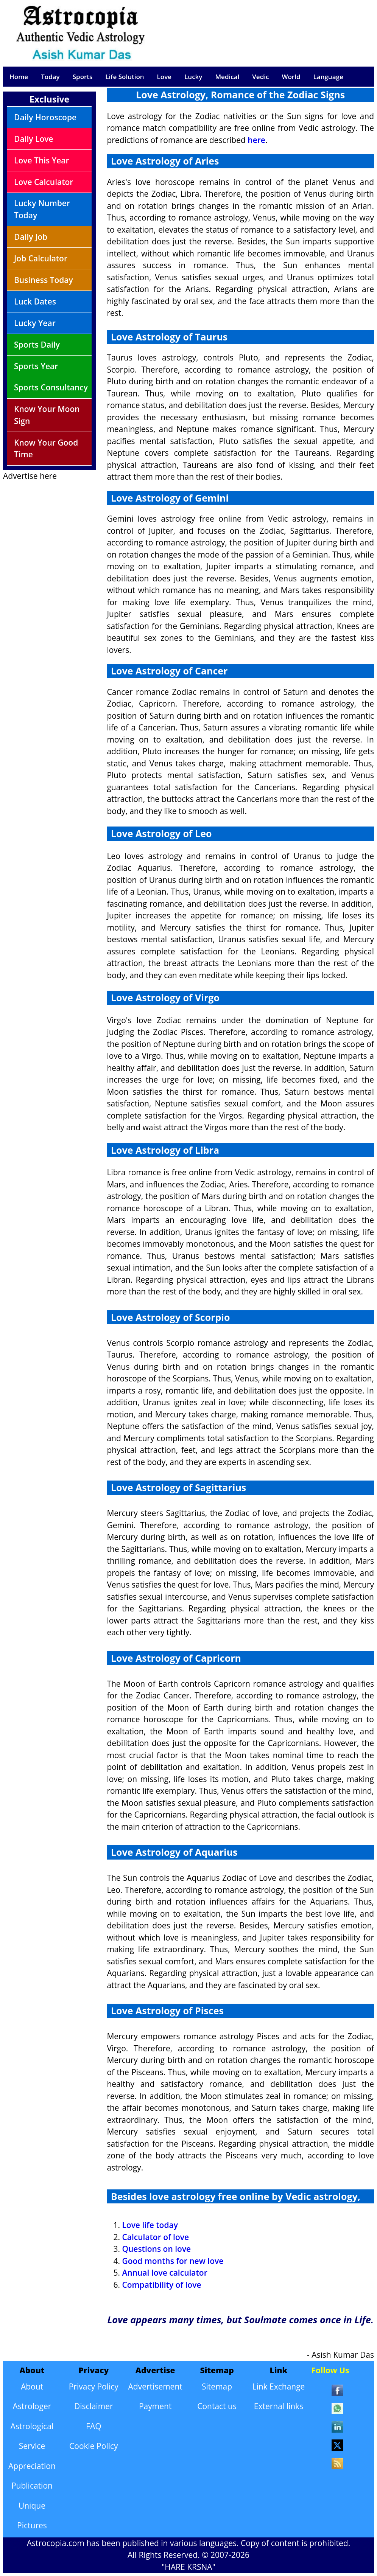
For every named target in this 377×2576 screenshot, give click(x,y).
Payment (155, 2406)
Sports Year (36, 366)
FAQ (93, 2426)
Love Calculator (43, 182)
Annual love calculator (164, 2272)
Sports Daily (37, 344)
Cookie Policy (93, 2446)
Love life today (150, 2225)
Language (328, 76)
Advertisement (155, 2386)
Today (50, 76)
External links (278, 2406)
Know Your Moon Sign (47, 415)
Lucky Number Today (42, 209)
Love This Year (41, 160)
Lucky (193, 76)
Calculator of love (155, 2237)
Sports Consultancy (51, 387)
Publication (32, 2485)
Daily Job (30, 236)
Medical (227, 76)
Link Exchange (278, 2386)
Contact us (217, 2406)
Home (18, 76)
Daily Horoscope (45, 117)
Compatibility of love (161, 2284)
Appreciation (32, 2466)
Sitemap (217, 2386)
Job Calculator (40, 258)
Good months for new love (172, 2261)
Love (164, 76)
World (291, 76)
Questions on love (156, 2249)
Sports (83, 76)
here (256, 140)
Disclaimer (93, 2406)
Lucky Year (35, 323)
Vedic (260, 76)
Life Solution (124, 76)
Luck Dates (35, 301)
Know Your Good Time (46, 448)
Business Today (43, 280)
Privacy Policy (93, 2386)
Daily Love (33, 139)
